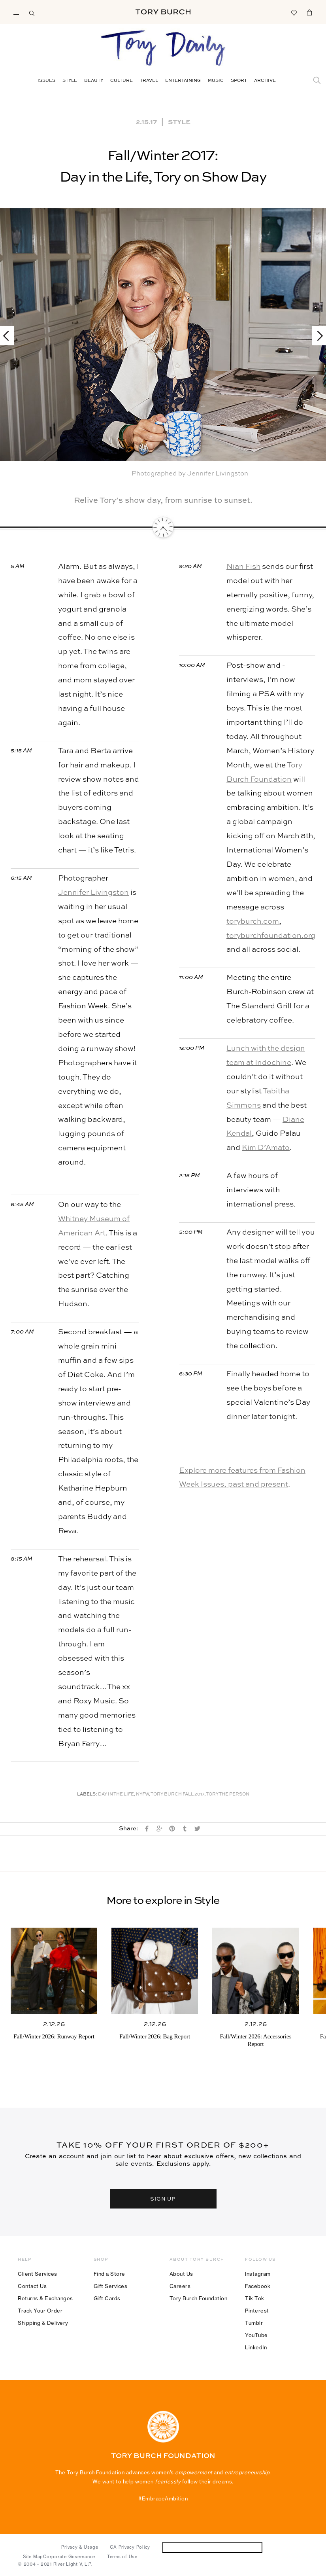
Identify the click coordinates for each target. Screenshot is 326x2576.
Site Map (33, 2556)
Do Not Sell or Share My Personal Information (212, 2547)
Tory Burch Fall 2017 (177, 1794)
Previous (9, 335)
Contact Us (32, 2286)
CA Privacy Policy (130, 2547)
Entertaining (183, 81)
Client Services (37, 2274)
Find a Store (109, 2274)
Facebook (257, 2286)
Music (216, 81)
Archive (265, 81)
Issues (46, 81)
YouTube (256, 2335)
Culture (121, 81)
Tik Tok (254, 2298)
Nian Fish (243, 566)
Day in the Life (116, 1794)
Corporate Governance (69, 2556)
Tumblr (254, 2323)
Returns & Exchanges (45, 2298)
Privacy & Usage (79, 2547)
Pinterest (257, 2310)
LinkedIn (256, 2347)
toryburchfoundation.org (270, 935)
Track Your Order (40, 2310)
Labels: (87, 1794)
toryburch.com (252, 921)
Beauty (93, 81)
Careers (180, 2286)
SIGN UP (163, 2198)
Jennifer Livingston (93, 892)
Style (69, 81)
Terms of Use (122, 2556)
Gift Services (111, 2286)
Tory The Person (227, 1794)
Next (316, 335)
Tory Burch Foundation (199, 2298)
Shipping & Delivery (43, 2323)
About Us (181, 2274)
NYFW (142, 1794)
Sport (239, 81)
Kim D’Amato (266, 1148)
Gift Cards (107, 2298)
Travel (149, 81)
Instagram (258, 2274)
